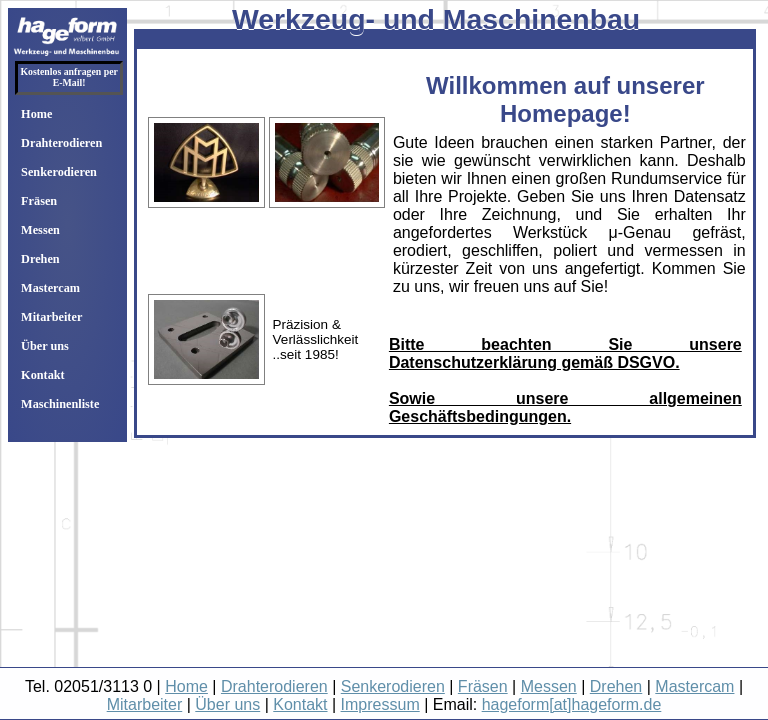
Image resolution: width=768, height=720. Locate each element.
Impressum (380, 704)
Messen (40, 230)
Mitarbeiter (51, 317)
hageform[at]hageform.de (572, 704)
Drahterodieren (61, 143)
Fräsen (39, 201)
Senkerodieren (59, 172)
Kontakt (43, 375)
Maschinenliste (60, 404)
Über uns (45, 346)
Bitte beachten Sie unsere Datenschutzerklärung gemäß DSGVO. (565, 353)
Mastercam (50, 288)
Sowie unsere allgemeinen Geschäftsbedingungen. (565, 407)
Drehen (40, 259)
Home (36, 114)
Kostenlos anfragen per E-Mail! (68, 77)
